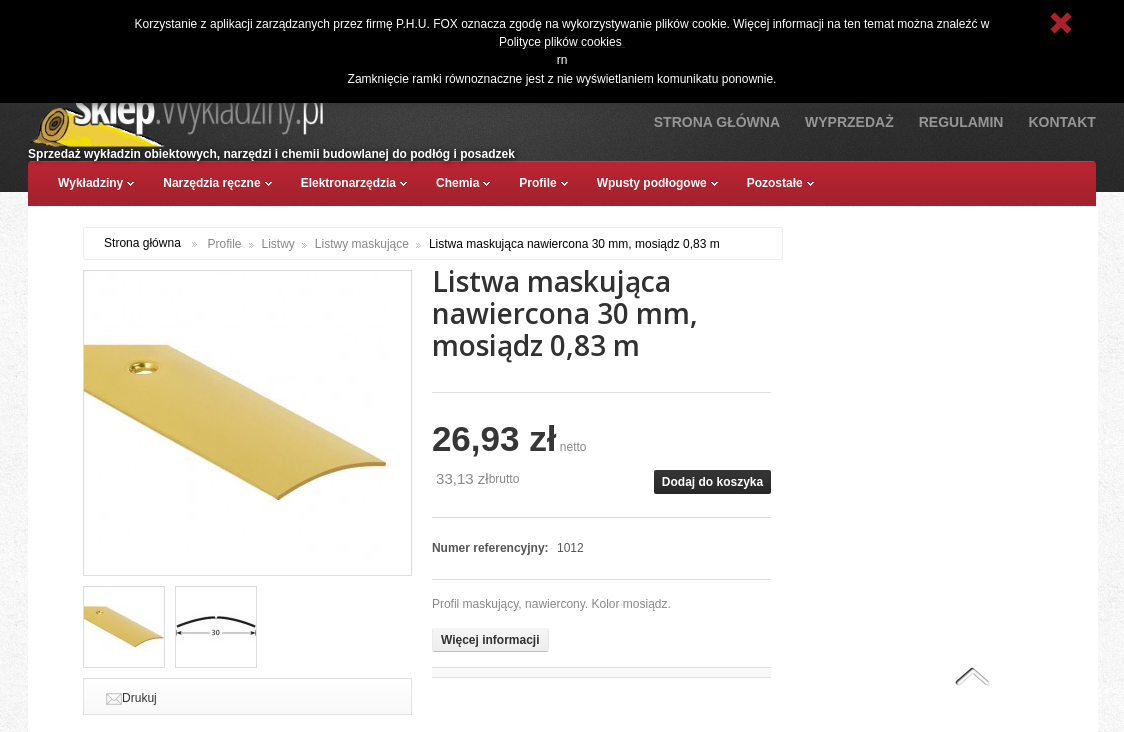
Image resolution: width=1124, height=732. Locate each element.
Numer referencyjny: (492, 548)
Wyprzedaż (849, 122)
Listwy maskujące (362, 244)
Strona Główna (717, 122)
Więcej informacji (490, 640)
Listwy (278, 244)
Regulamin (961, 122)
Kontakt (1061, 122)
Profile (225, 244)
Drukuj (139, 698)
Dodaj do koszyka (712, 482)
